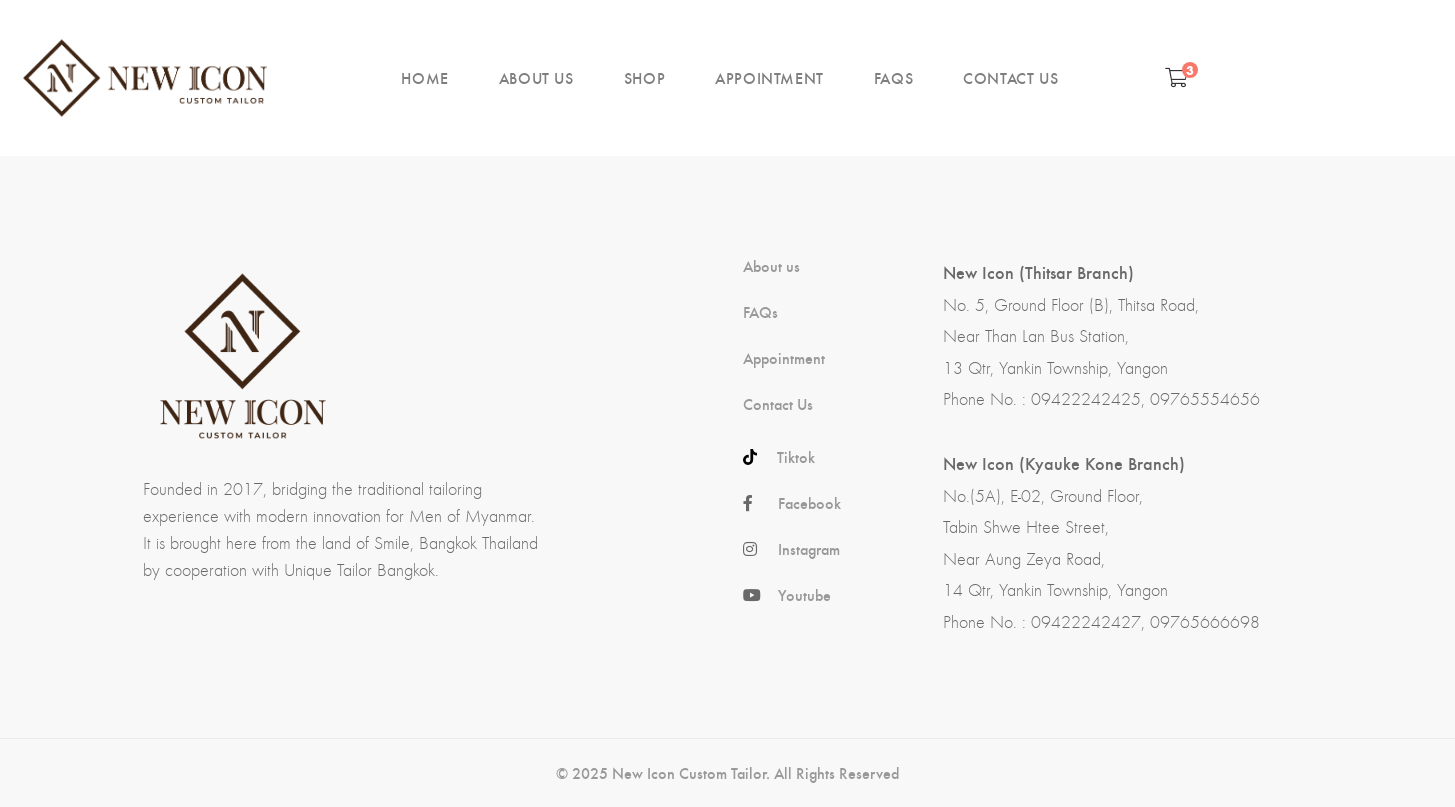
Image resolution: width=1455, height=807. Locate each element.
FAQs (760, 312)
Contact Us (778, 404)
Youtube (804, 595)
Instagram (809, 549)
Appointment (784, 358)
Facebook (809, 503)
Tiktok (796, 457)
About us (771, 266)
